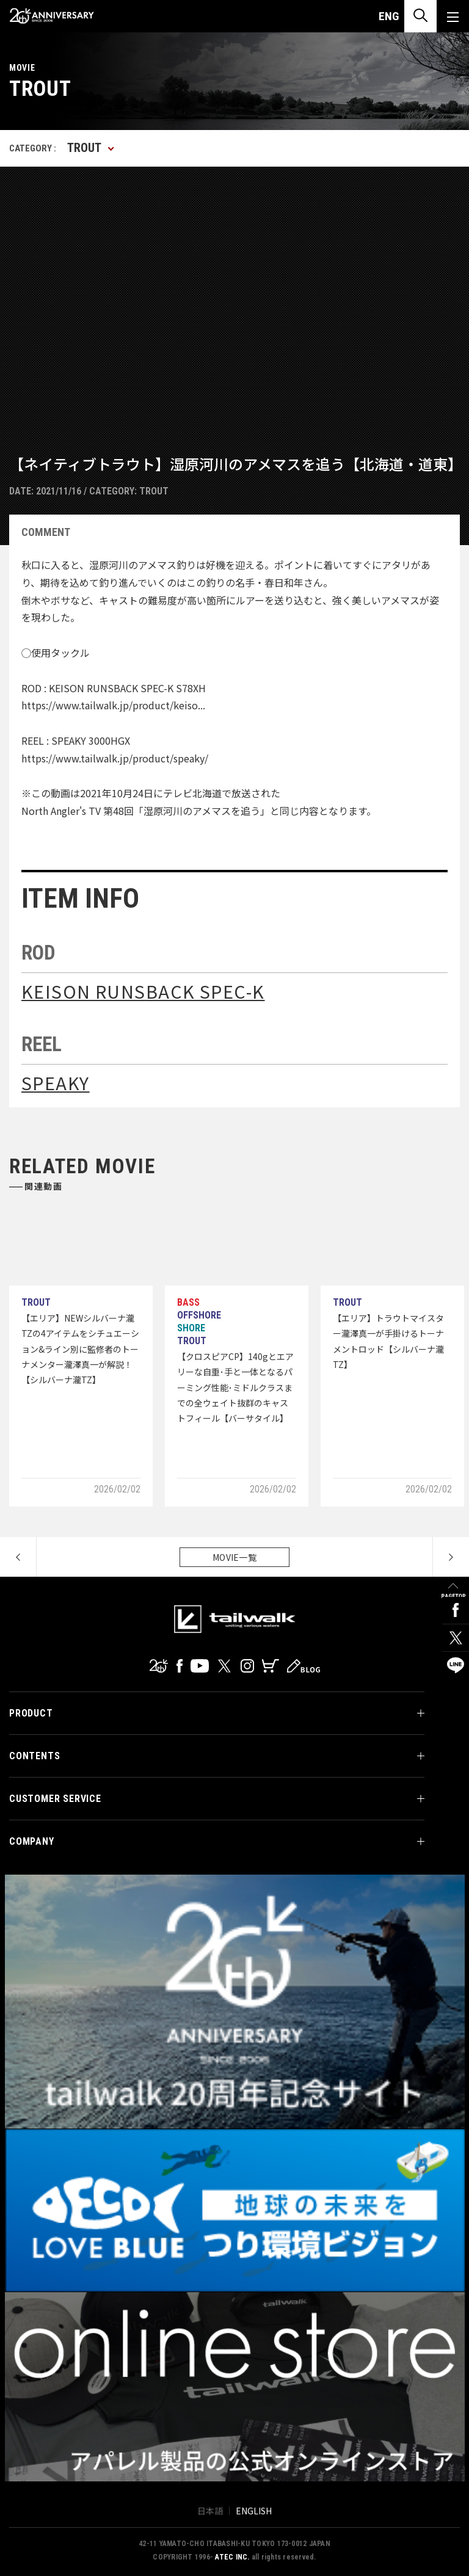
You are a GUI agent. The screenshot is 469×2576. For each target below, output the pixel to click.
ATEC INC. (232, 2557)
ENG (389, 16)
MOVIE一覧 (234, 1557)
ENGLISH (254, 2511)
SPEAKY (55, 1082)
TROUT (154, 491)
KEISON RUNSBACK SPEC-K (143, 991)
